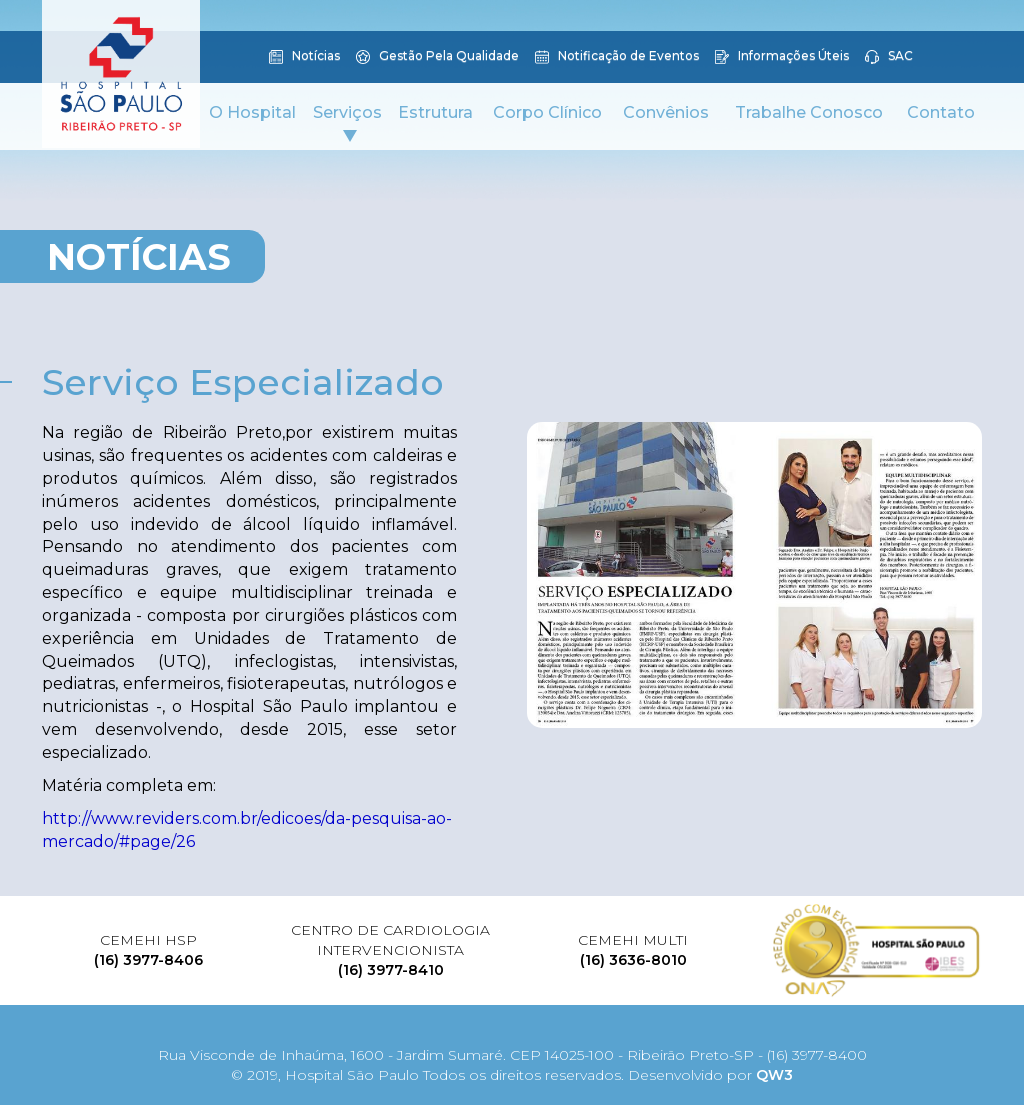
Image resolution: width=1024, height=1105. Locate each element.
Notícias (304, 57)
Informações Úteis (782, 57)
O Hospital (252, 112)
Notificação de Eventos (617, 57)
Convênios (666, 112)
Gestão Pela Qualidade (437, 57)
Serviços (347, 122)
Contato (941, 112)
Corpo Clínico (547, 112)
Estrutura (435, 112)
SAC (889, 57)
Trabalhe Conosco (809, 112)
